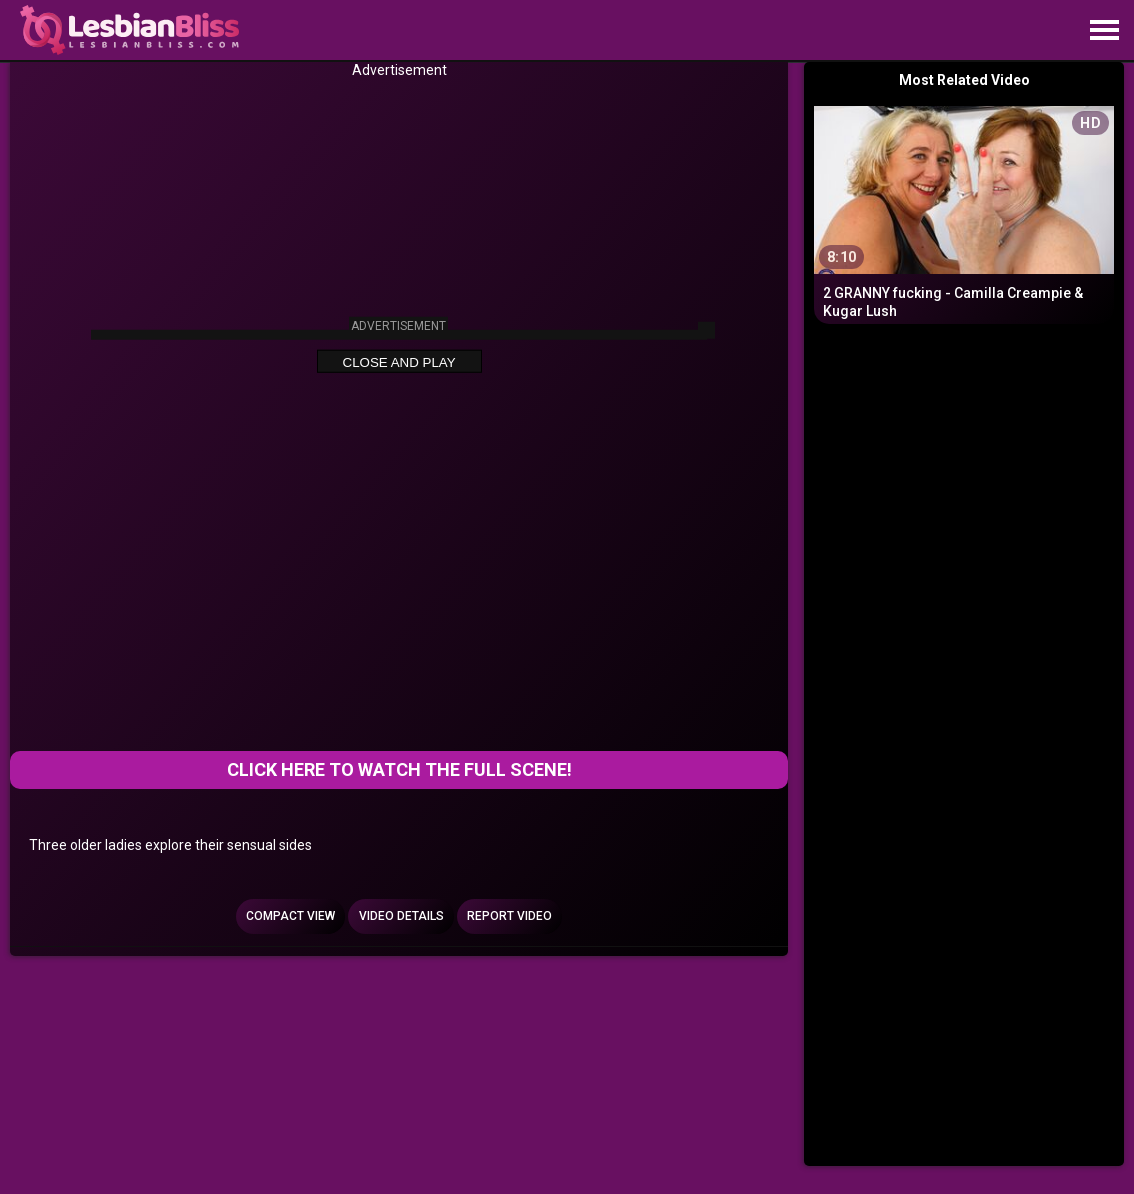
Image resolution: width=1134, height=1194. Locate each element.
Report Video (509, 916)
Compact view (290, 916)
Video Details (401, 916)
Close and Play (399, 362)
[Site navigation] (1104, 31)
